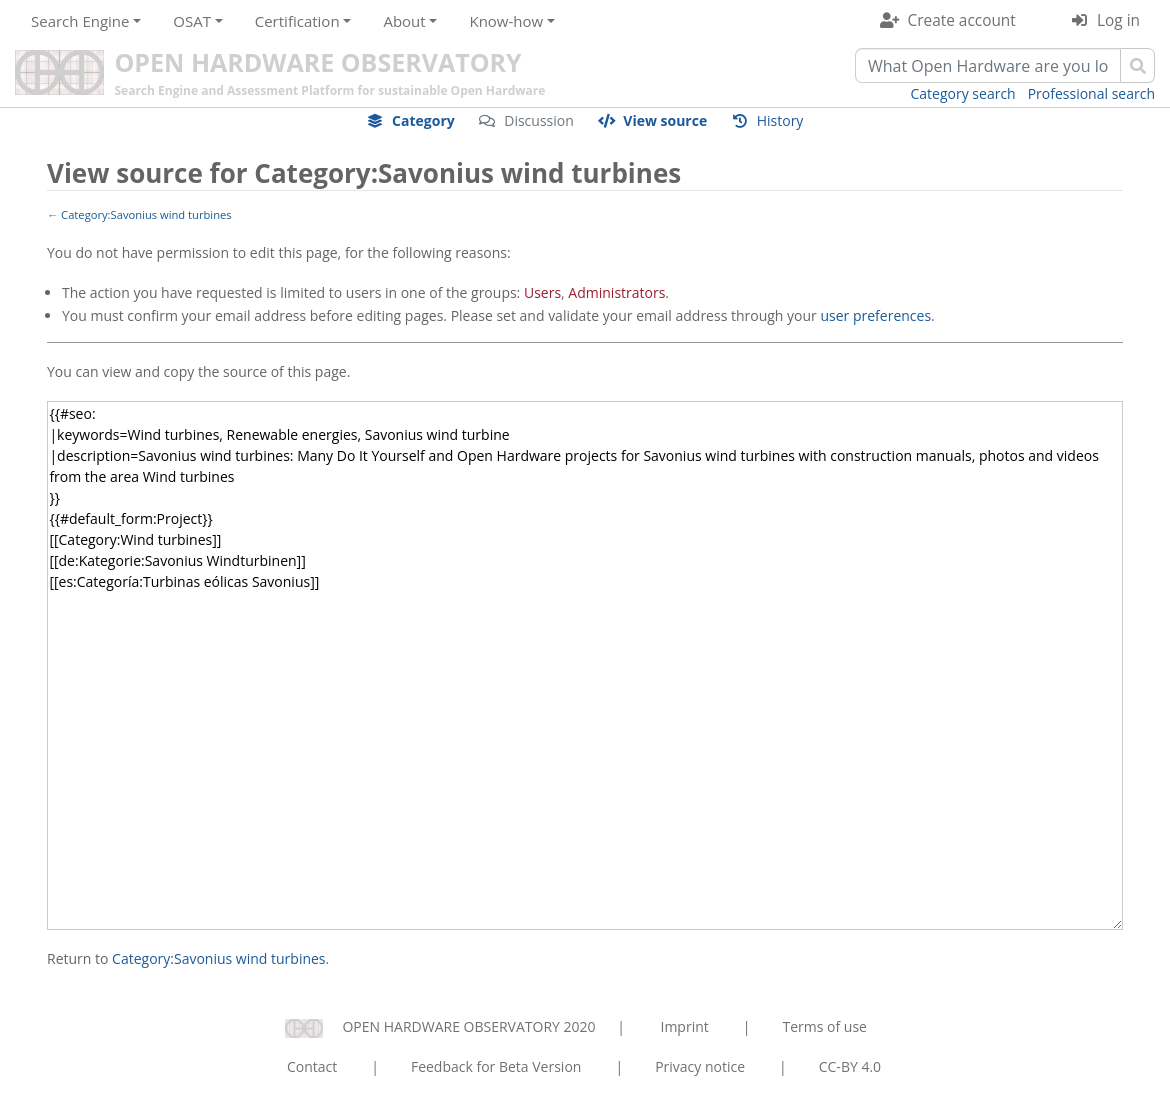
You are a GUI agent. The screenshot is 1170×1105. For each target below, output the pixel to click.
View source (665, 120)
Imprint (685, 1026)
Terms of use (824, 1026)
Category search (963, 93)
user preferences (875, 315)
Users (542, 292)
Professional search (1091, 93)
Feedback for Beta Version (496, 1066)
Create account (962, 20)
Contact (312, 1066)
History (780, 120)
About (404, 21)
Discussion (539, 120)
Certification (297, 21)
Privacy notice (700, 1066)
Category (423, 120)
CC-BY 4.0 (850, 1066)
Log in (1118, 20)
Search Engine (80, 21)
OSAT (192, 21)
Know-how (506, 21)
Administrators (616, 292)
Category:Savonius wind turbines (146, 214)
